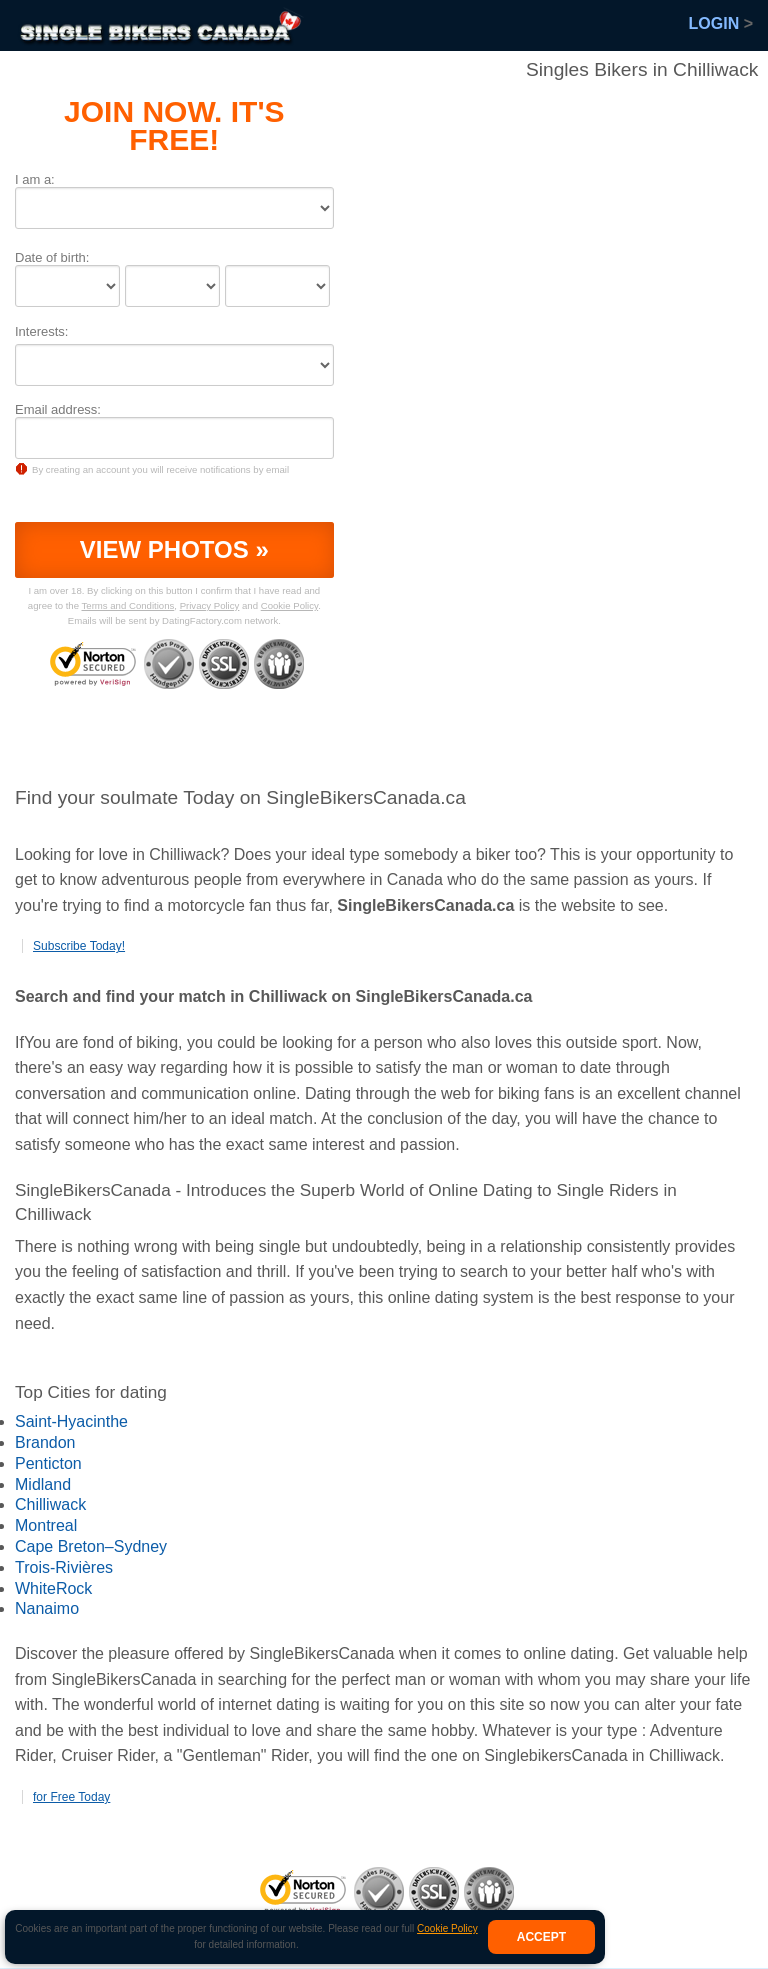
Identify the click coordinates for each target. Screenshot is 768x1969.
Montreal (46, 1525)
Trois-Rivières (64, 1567)
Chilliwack (50, 1504)
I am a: (35, 179)
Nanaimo (47, 1608)
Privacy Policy (210, 605)
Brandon (45, 1442)
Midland (43, 1484)
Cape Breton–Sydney (91, 1546)
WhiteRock (53, 1588)
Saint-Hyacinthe (71, 1421)
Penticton (48, 1463)
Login (721, 23)
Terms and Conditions (128, 605)
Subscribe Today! (79, 946)
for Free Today (71, 1797)
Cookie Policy (447, 1928)
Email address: (58, 409)
